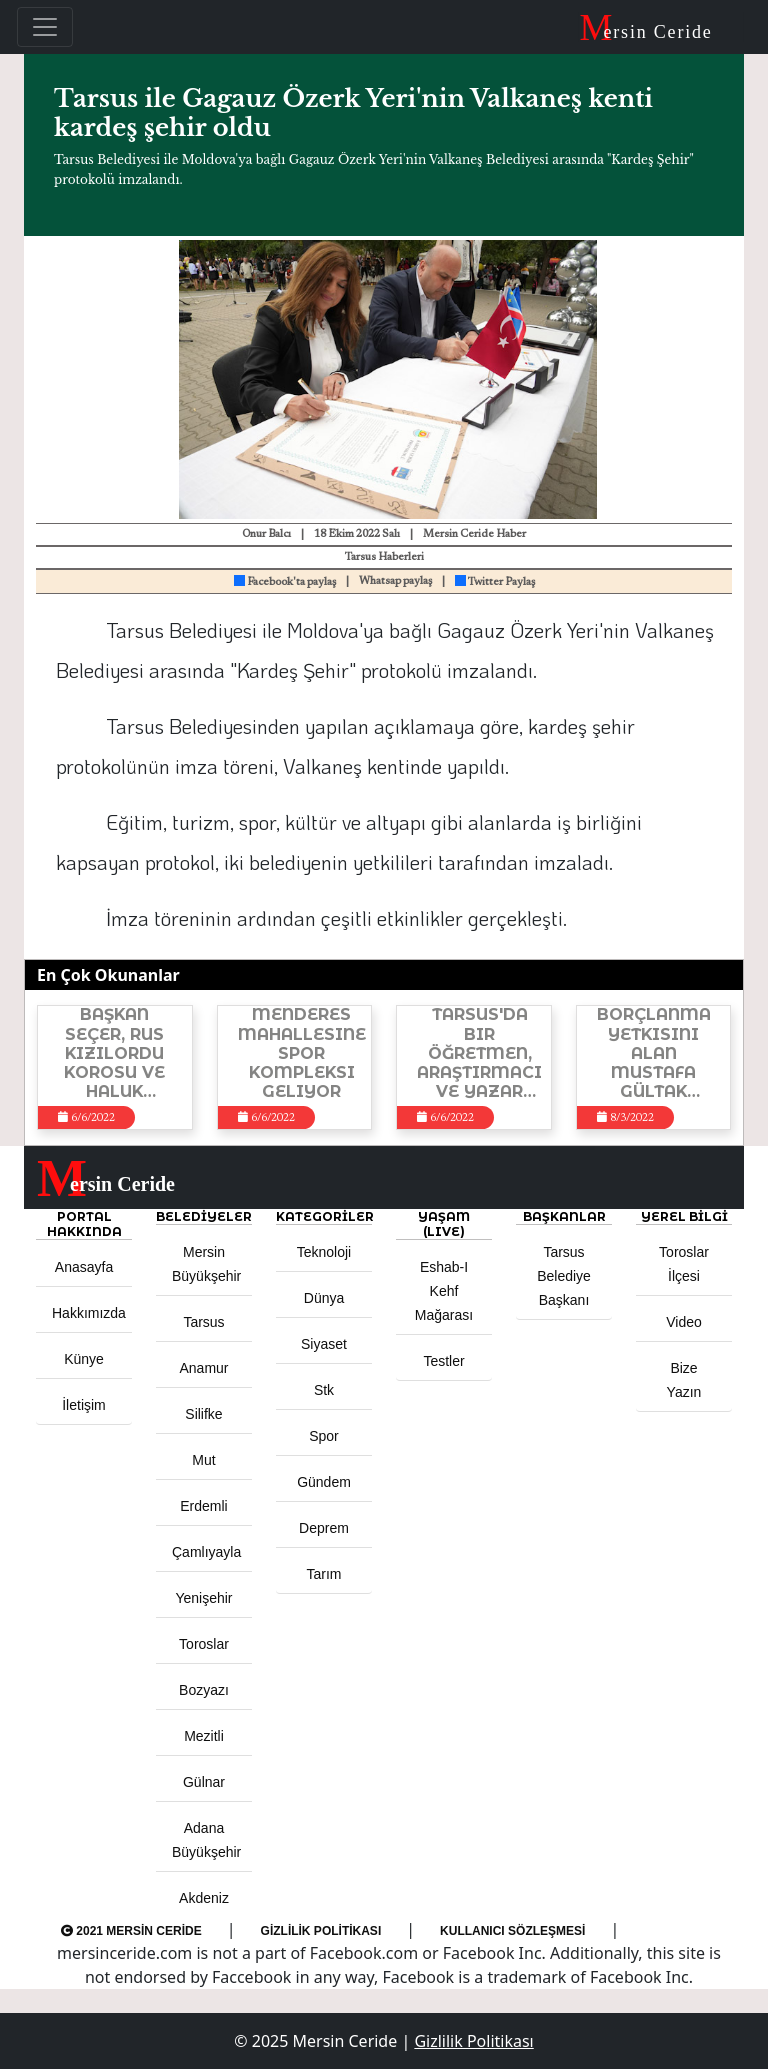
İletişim (84, 1405)
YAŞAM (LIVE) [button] (444, 1224)
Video (684, 1322)
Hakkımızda (89, 1313)
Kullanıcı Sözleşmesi (512, 1931)
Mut (203, 1460)
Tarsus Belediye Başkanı (564, 1276)
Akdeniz (204, 1898)
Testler (443, 1361)
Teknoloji (324, 1252)
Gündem (324, 1482)
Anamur (203, 1368)
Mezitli (204, 1736)
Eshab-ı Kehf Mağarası (444, 1291)
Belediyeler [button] (204, 1216)
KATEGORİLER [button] (324, 1216)
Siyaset (324, 1344)
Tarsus (203, 1322)
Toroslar (204, 1644)
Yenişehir (203, 1598)
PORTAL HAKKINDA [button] (84, 1224)
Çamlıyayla (206, 1552)
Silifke (203, 1414)
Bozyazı (204, 1690)
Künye (84, 1359)
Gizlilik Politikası (321, 1931)
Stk (324, 1390)
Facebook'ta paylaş (285, 582)
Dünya (324, 1298)
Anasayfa (84, 1267)
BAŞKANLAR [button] (564, 1216)
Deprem (324, 1528)
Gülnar (204, 1782)
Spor (324, 1436)
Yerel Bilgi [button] (684, 1216)
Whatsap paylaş (395, 581)
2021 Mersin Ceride (131, 1931)
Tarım (324, 1574)
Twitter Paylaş (495, 582)
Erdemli (203, 1506)
